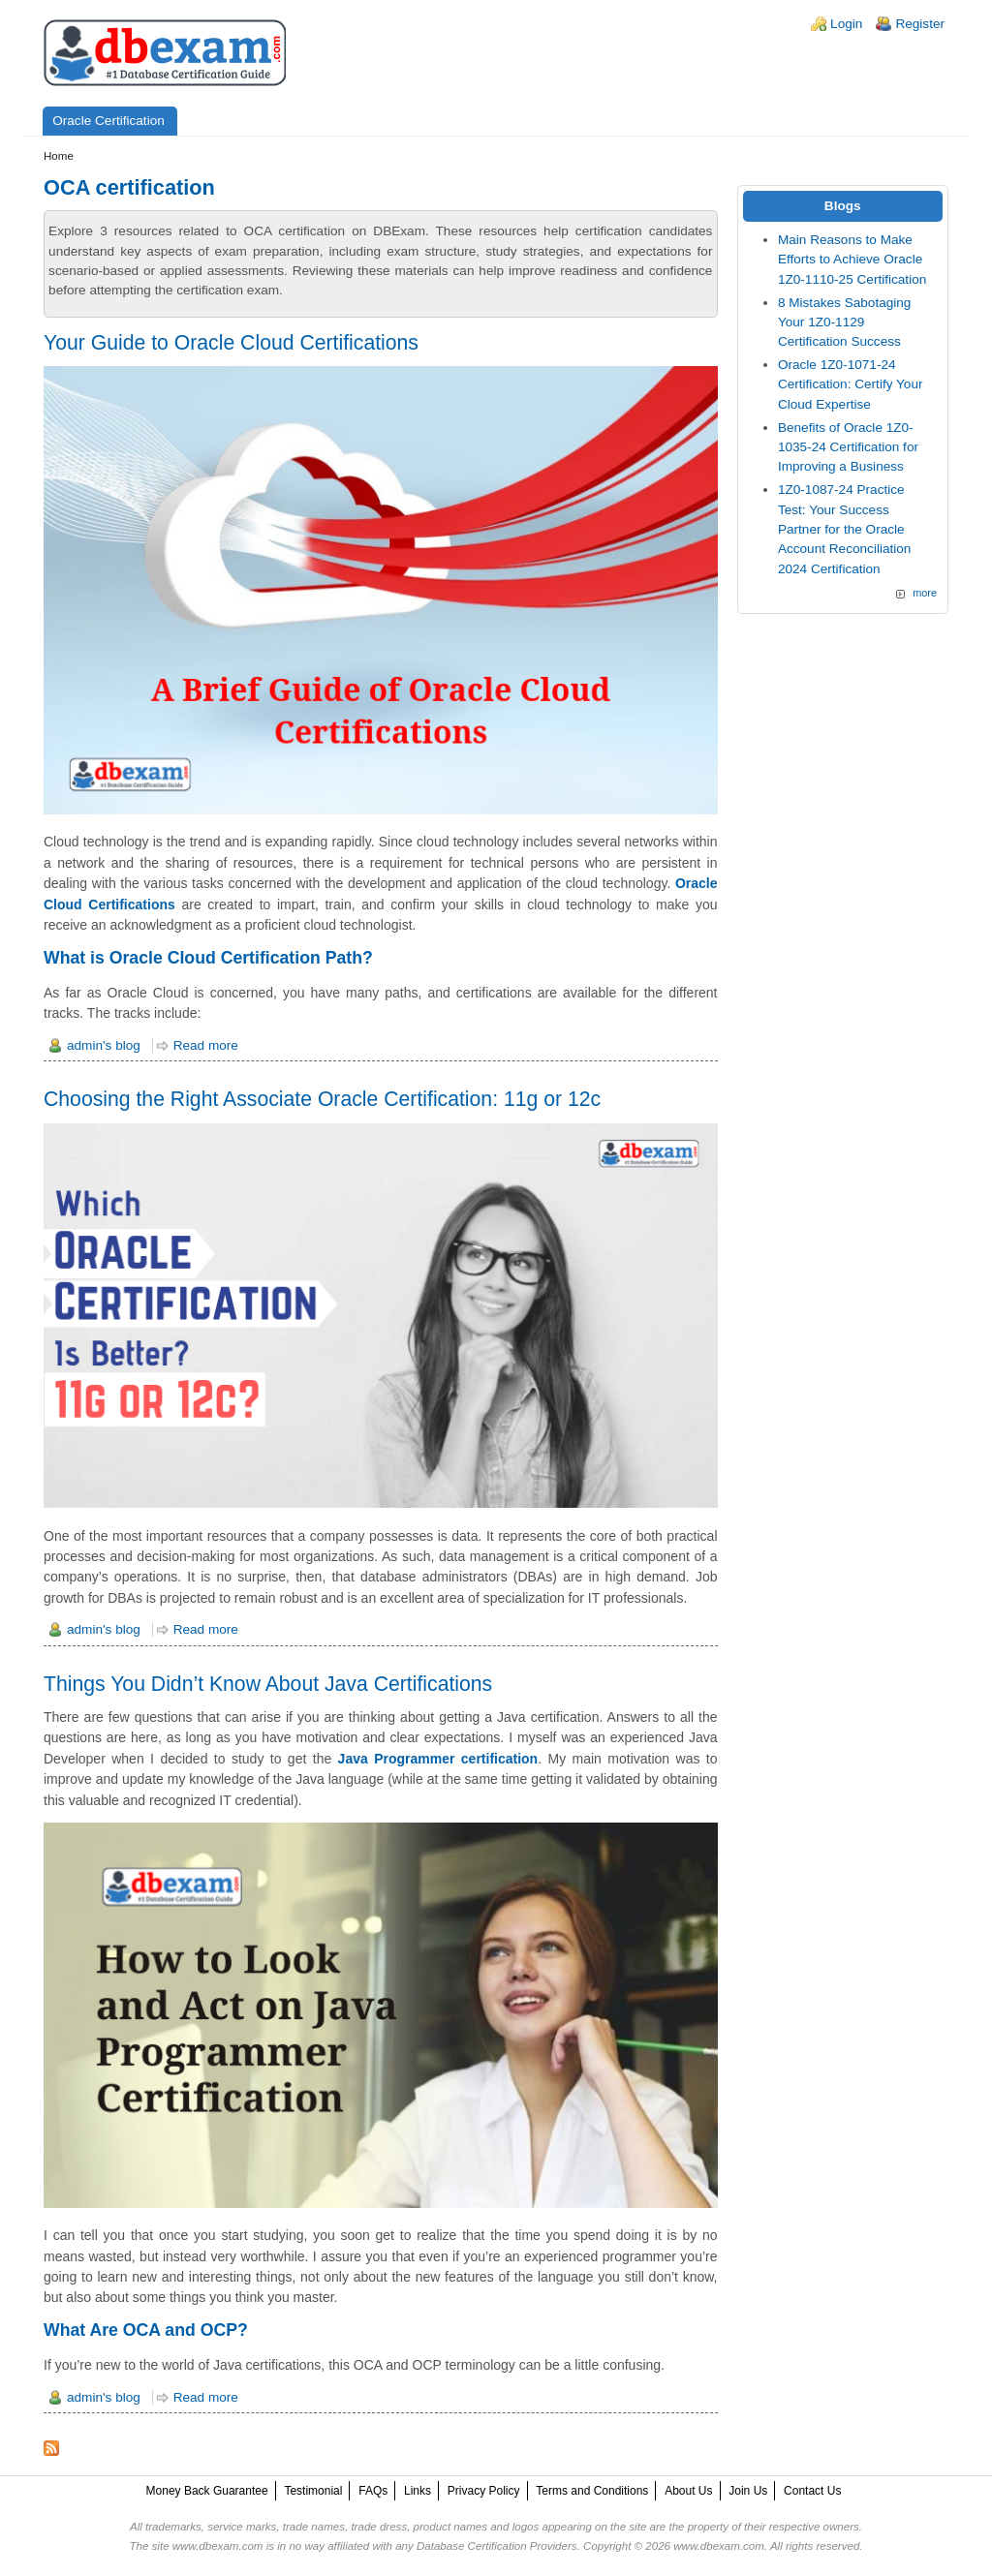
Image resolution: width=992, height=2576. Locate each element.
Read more (205, 1045)
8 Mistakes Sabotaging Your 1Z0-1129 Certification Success (845, 322)
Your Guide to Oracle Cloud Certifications (231, 342)
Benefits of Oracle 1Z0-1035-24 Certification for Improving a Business (848, 447)
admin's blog (103, 1045)
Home (59, 156)
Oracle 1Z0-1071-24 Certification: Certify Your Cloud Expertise (850, 384)
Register (920, 23)
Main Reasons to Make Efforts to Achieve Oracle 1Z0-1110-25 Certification (852, 259)
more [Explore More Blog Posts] (925, 592)
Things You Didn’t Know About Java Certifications (268, 1683)
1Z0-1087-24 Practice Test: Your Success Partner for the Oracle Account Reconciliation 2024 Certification (845, 529)
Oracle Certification (108, 120)
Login (846, 23)
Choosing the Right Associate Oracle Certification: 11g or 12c (322, 1099)
